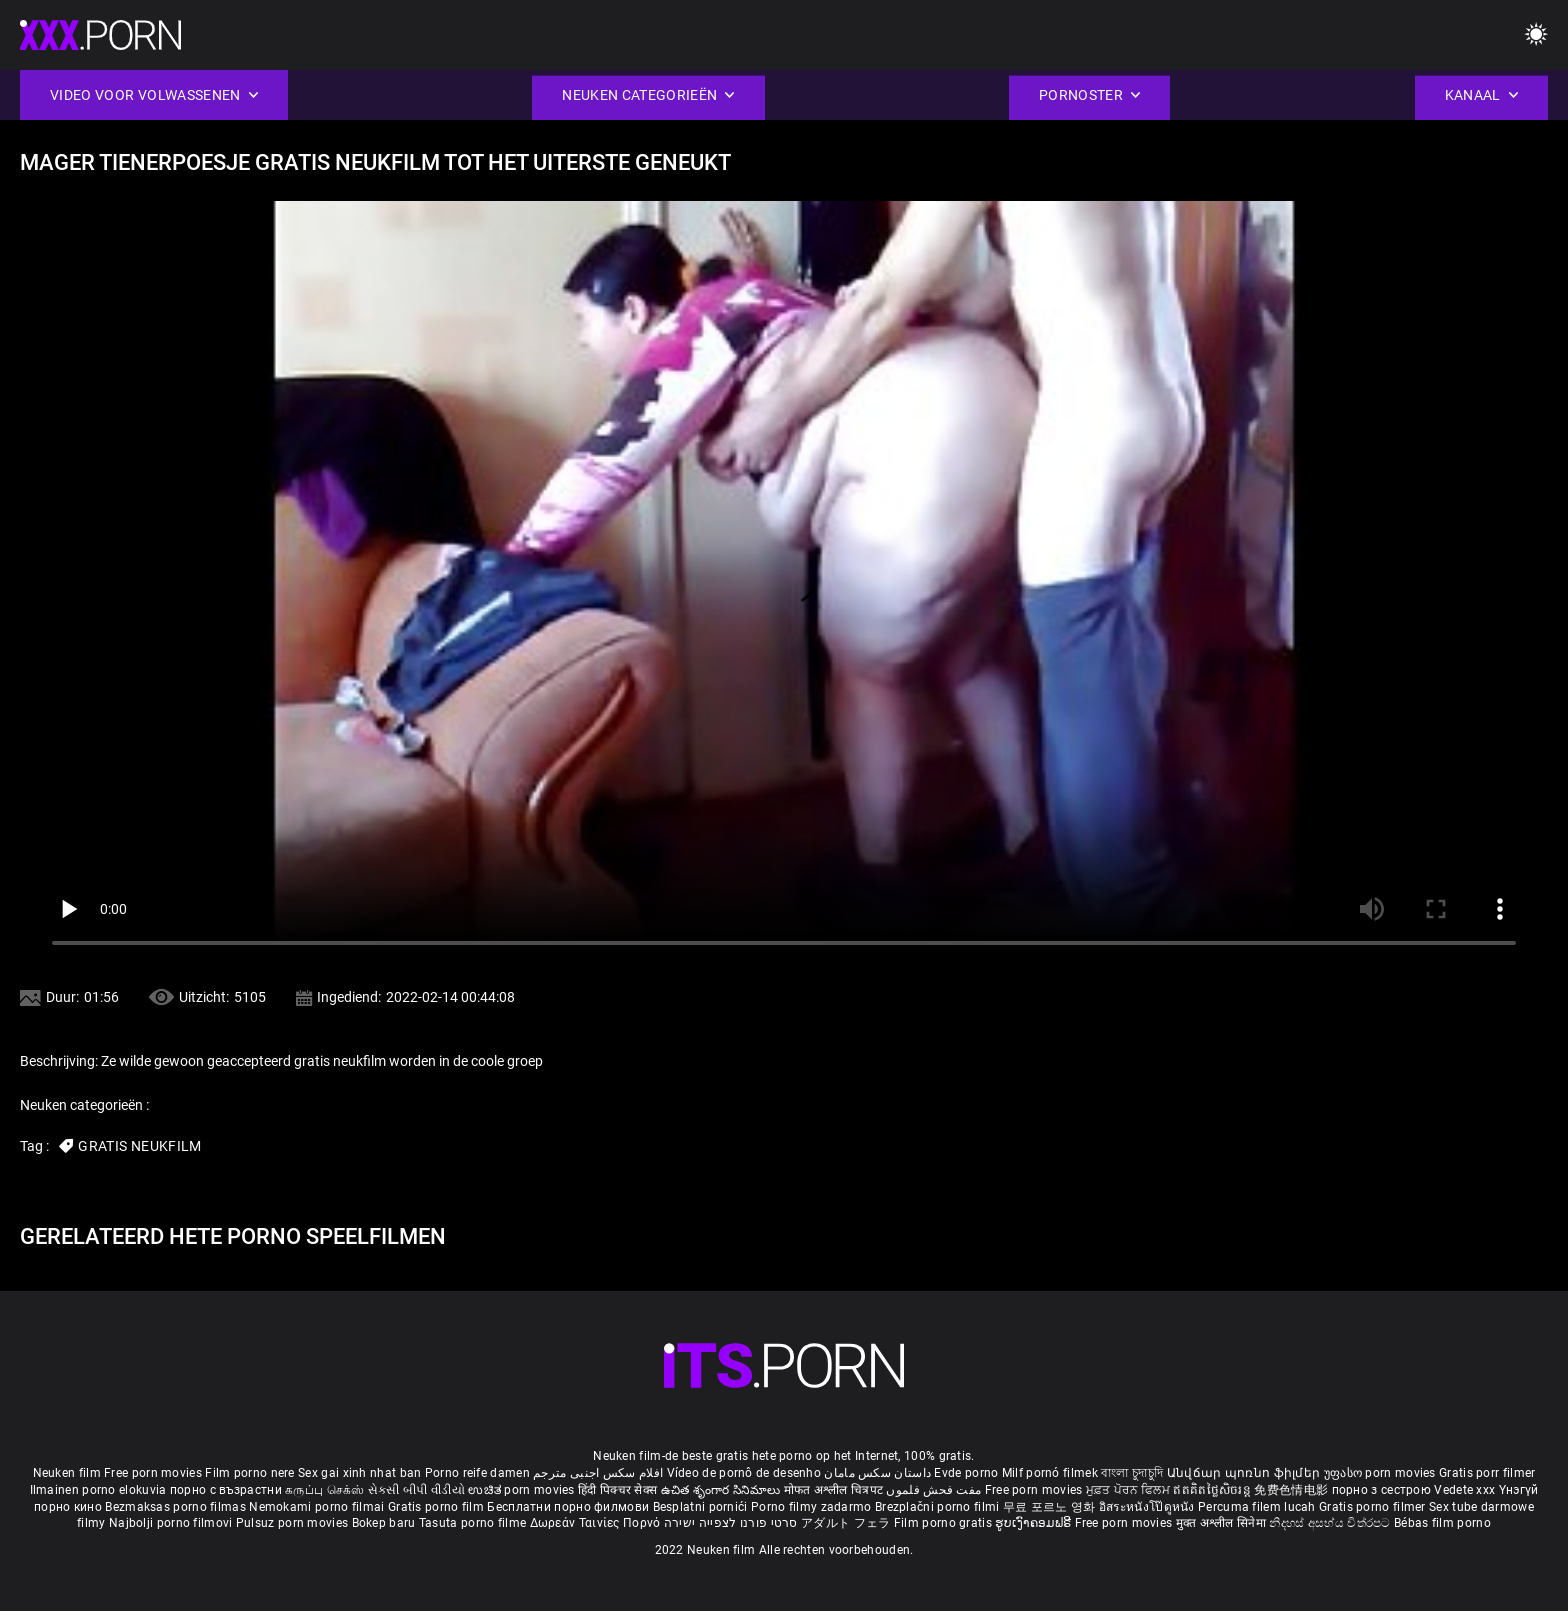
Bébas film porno (1442, 1523)
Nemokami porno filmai (318, 1507)
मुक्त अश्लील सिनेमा (1223, 1523)
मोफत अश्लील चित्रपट (835, 1490)
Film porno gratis (944, 1523)
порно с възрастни (226, 1490)
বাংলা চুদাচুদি (1132, 1473)
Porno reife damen (477, 1473)
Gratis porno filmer (1374, 1507)
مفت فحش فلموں (935, 1490)
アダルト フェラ (845, 1523)
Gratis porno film (437, 1507)
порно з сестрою (1382, 1490)
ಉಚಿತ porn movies (523, 1490)
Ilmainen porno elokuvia (100, 1490)
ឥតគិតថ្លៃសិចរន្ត (1213, 1490)
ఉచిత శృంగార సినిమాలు (722, 1490)
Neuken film (67, 1473)
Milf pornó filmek (1050, 1473)
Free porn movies (154, 1473)
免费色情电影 (1292, 1490)
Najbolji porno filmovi (171, 1523)
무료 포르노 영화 (1051, 1507)
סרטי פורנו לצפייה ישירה (731, 1523)
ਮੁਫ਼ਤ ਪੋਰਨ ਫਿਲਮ (1130, 1490)
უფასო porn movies (1381, 1473)
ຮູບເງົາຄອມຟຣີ (1034, 1523)
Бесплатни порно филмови (569, 1507)
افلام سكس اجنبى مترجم (598, 1473)
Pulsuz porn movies (294, 1523)
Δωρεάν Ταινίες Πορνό (597, 1523)
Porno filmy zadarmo (813, 1507)
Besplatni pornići (702, 1507)
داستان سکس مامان (877, 1473)
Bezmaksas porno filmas (177, 1507)
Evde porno (966, 1473)
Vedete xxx (1464, 1490)
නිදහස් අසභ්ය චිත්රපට (1331, 1523)
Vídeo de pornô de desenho (744, 1473)
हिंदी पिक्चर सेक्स (617, 1490)
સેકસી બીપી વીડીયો (416, 1490)
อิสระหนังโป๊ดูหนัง (1148, 1507)
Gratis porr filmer (1487, 1473)
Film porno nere (250, 1473)
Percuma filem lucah (1258, 1507)
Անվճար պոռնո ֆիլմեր (1245, 1473)
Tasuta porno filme (474, 1523)
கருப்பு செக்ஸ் (324, 1490)
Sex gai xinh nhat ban (359, 1473)
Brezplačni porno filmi (939, 1507)
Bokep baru (384, 1523)
